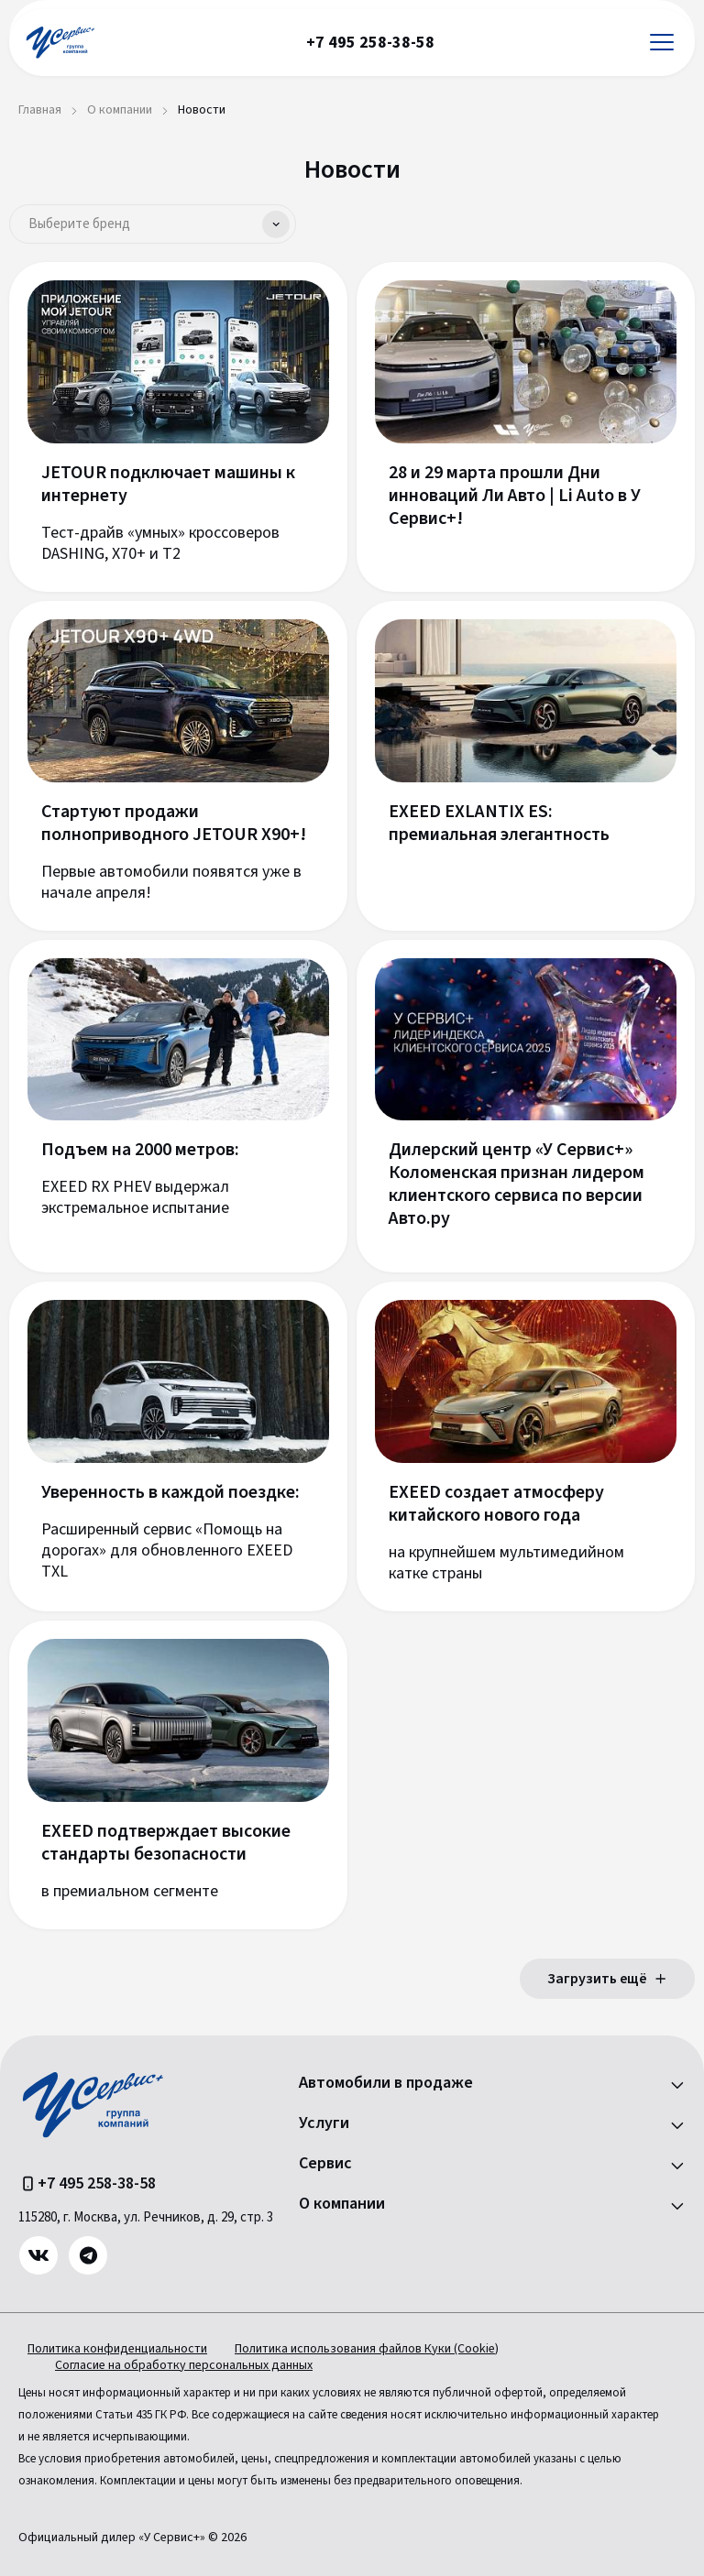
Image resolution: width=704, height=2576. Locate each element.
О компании (342, 2204)
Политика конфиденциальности (117, 2349)
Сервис (325, 2164)
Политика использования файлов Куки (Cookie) (367, 2349)
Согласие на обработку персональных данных (184, 2365)
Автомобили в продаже (386, 2083)
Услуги (324, 2123)
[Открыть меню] (662, 42)
